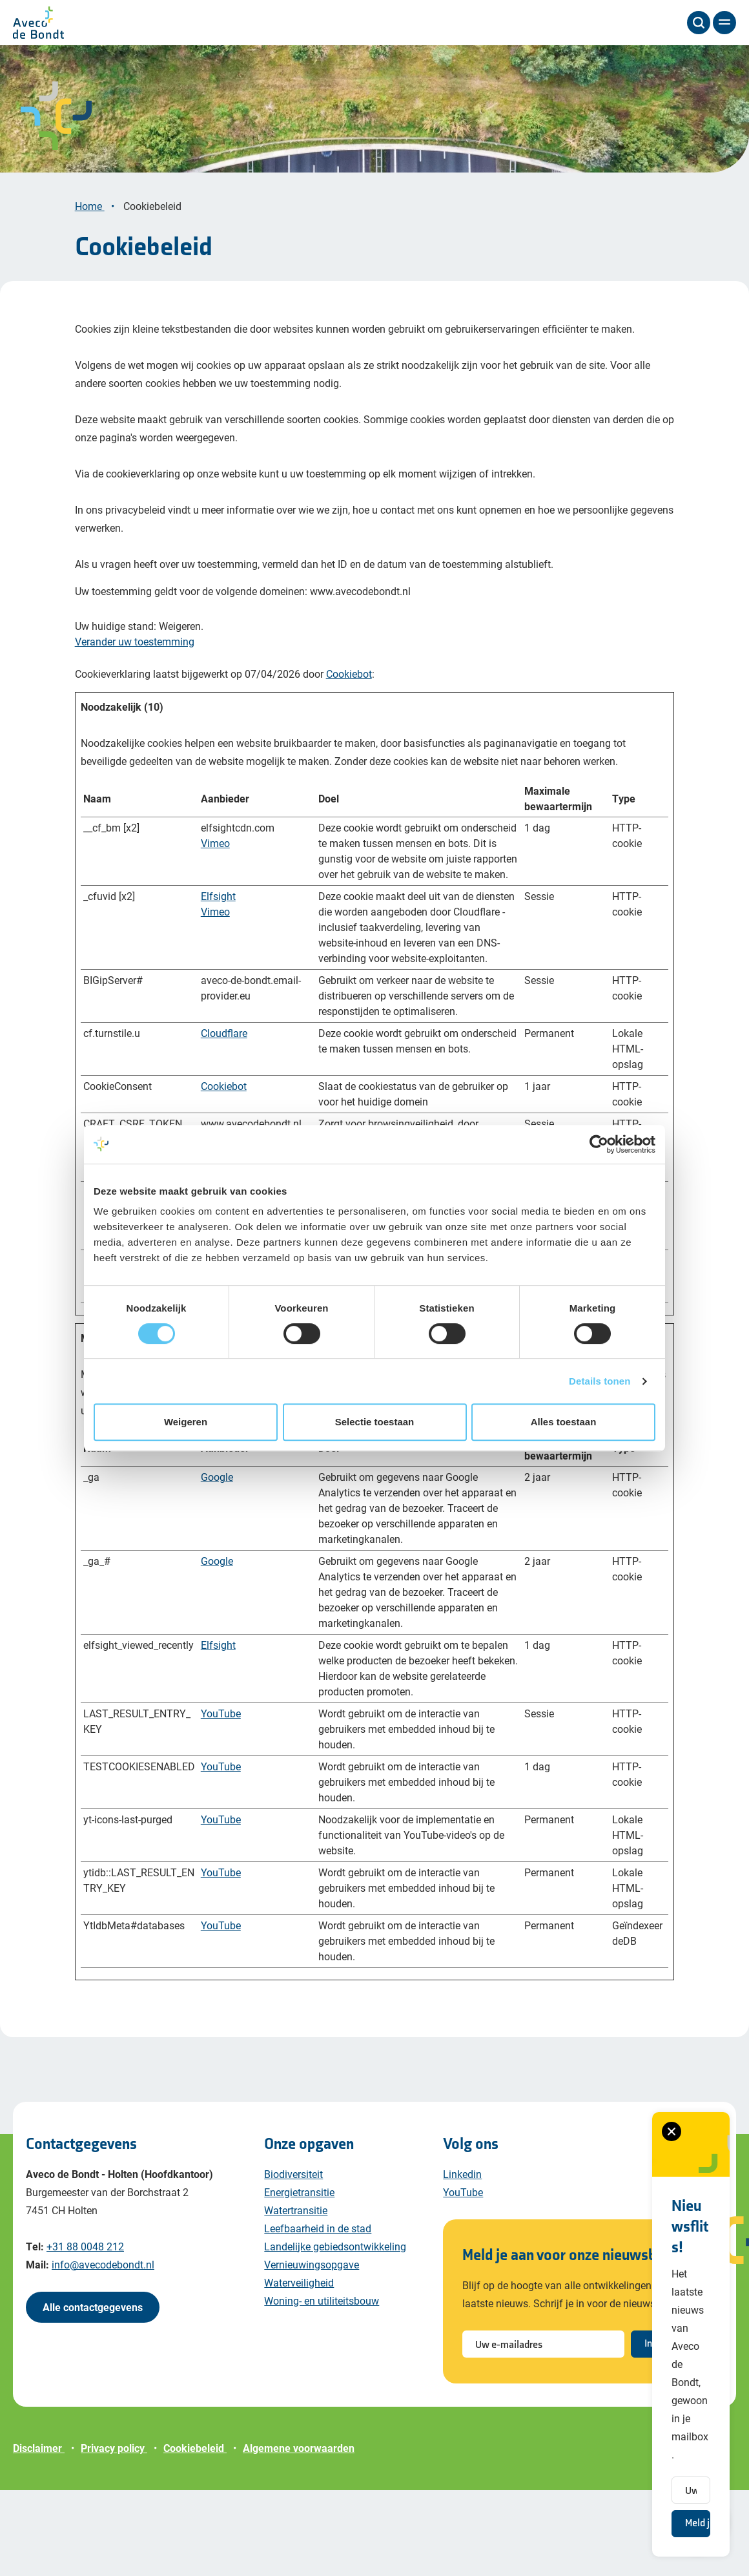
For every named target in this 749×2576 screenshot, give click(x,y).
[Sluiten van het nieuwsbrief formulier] (516, 2335)
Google (217, 1562)
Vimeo (215, 929)
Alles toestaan (564, 1421)
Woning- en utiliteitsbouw (321, 2386)
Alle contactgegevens (93, 2393)
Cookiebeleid (153, 291)
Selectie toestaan (375, 1421)
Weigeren (185, 1421)
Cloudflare (224, 1119)
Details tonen (599, 1381)
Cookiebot (349, 759)
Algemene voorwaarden (298, 2533)
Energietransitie (299, 2278)
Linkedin (462, 2260)
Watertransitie (295, 2296)
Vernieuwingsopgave (311, 2350)
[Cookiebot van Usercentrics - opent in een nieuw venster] (598, 1144)
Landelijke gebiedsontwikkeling (335, 2332)
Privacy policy (114, 2533)
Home (90, 291)
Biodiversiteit (293, 2260)
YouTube (221, 1799)
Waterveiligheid (299, 2368)
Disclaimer (39, 2533)
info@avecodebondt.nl (103, 2350)
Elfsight (218, 982)
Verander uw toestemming (134, 727)
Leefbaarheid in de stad (317, 2314)
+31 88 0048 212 (85, 2332)
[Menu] (724, 22)
